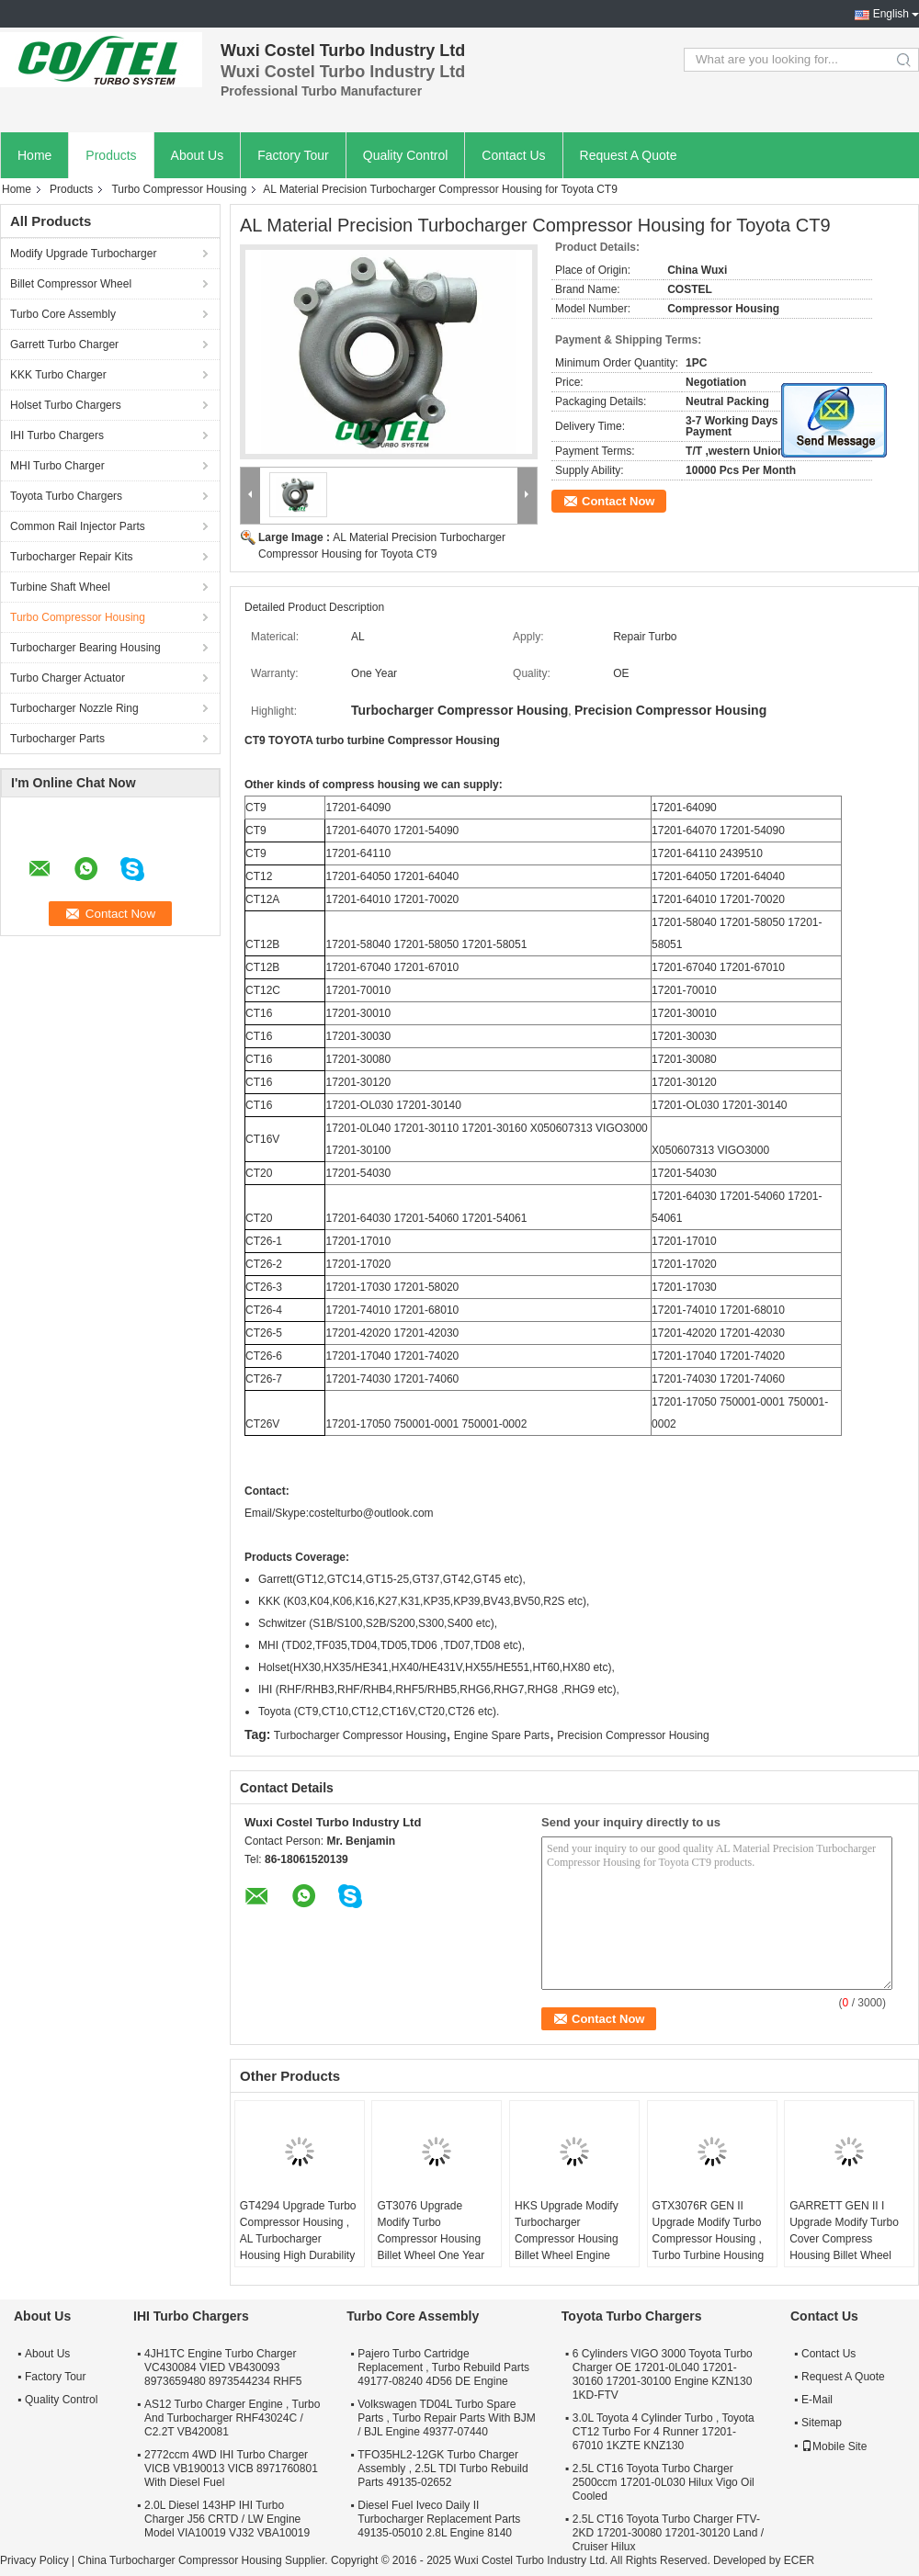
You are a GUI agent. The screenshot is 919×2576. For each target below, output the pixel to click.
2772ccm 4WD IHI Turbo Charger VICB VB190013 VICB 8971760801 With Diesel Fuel (231, 2468)
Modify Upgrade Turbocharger (83, 253)
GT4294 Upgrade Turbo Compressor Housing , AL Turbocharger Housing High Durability (298, 2230)
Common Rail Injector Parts (77, 526)
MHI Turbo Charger (57, 465)
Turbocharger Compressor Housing (360, 1735)
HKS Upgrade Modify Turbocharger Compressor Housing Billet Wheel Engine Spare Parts (566, 2238)
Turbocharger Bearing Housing (85, 647)
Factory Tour (293, 155)
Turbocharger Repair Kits (71, 556)
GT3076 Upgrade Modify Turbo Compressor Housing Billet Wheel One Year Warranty (430, 2238)
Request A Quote (628, 155)
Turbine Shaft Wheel (60, 587)
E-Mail (817, 2399)
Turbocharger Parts (57, 738)
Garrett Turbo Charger (64, 344)
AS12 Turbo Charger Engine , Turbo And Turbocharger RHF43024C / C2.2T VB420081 (232, 2418)
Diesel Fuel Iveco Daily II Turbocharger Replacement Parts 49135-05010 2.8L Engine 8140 (438, 2519)
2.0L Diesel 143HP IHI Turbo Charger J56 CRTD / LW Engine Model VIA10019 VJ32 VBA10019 (227, 2519)
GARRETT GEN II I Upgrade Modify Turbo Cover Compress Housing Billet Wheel (844, 2230)
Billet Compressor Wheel (70, 283)
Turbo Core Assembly (63, 314)
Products (110, 155)
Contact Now (618, 501)
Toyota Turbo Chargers (66, 496)
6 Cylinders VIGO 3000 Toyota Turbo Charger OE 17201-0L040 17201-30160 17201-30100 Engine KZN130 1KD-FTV (663, 2374)
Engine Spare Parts (502, 1735)
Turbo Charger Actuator (67, 678)
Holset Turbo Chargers (65, 405)
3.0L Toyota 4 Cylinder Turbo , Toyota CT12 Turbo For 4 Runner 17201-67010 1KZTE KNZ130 (663, 2432)
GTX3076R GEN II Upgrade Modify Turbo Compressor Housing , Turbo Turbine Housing (708, 2230)
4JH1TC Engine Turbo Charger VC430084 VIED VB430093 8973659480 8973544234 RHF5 (222, 2367)
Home (34, 155)
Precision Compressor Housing (633, 1735)
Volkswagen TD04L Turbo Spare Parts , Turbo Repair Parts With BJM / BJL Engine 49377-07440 (446, 2418)
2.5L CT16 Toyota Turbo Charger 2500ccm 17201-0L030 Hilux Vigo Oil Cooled (663, 2482)
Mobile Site (834, 2446)
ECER (799, 2560)
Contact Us (513, 155)
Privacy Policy (34, 2560)
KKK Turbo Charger (58, 374)
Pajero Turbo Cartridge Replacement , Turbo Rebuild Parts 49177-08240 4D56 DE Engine (443, 2367)
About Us (197, 155)
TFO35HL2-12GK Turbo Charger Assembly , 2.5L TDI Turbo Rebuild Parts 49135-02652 (442, 2468)
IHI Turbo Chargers (57, 435)
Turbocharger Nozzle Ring (74, 708)
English (891, 13)
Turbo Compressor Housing (178, 189)
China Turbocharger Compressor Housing (179, 2560)
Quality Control (405, 155)
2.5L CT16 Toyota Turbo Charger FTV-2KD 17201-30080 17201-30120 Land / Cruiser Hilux (668, 2533)
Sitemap (821, 2422)
